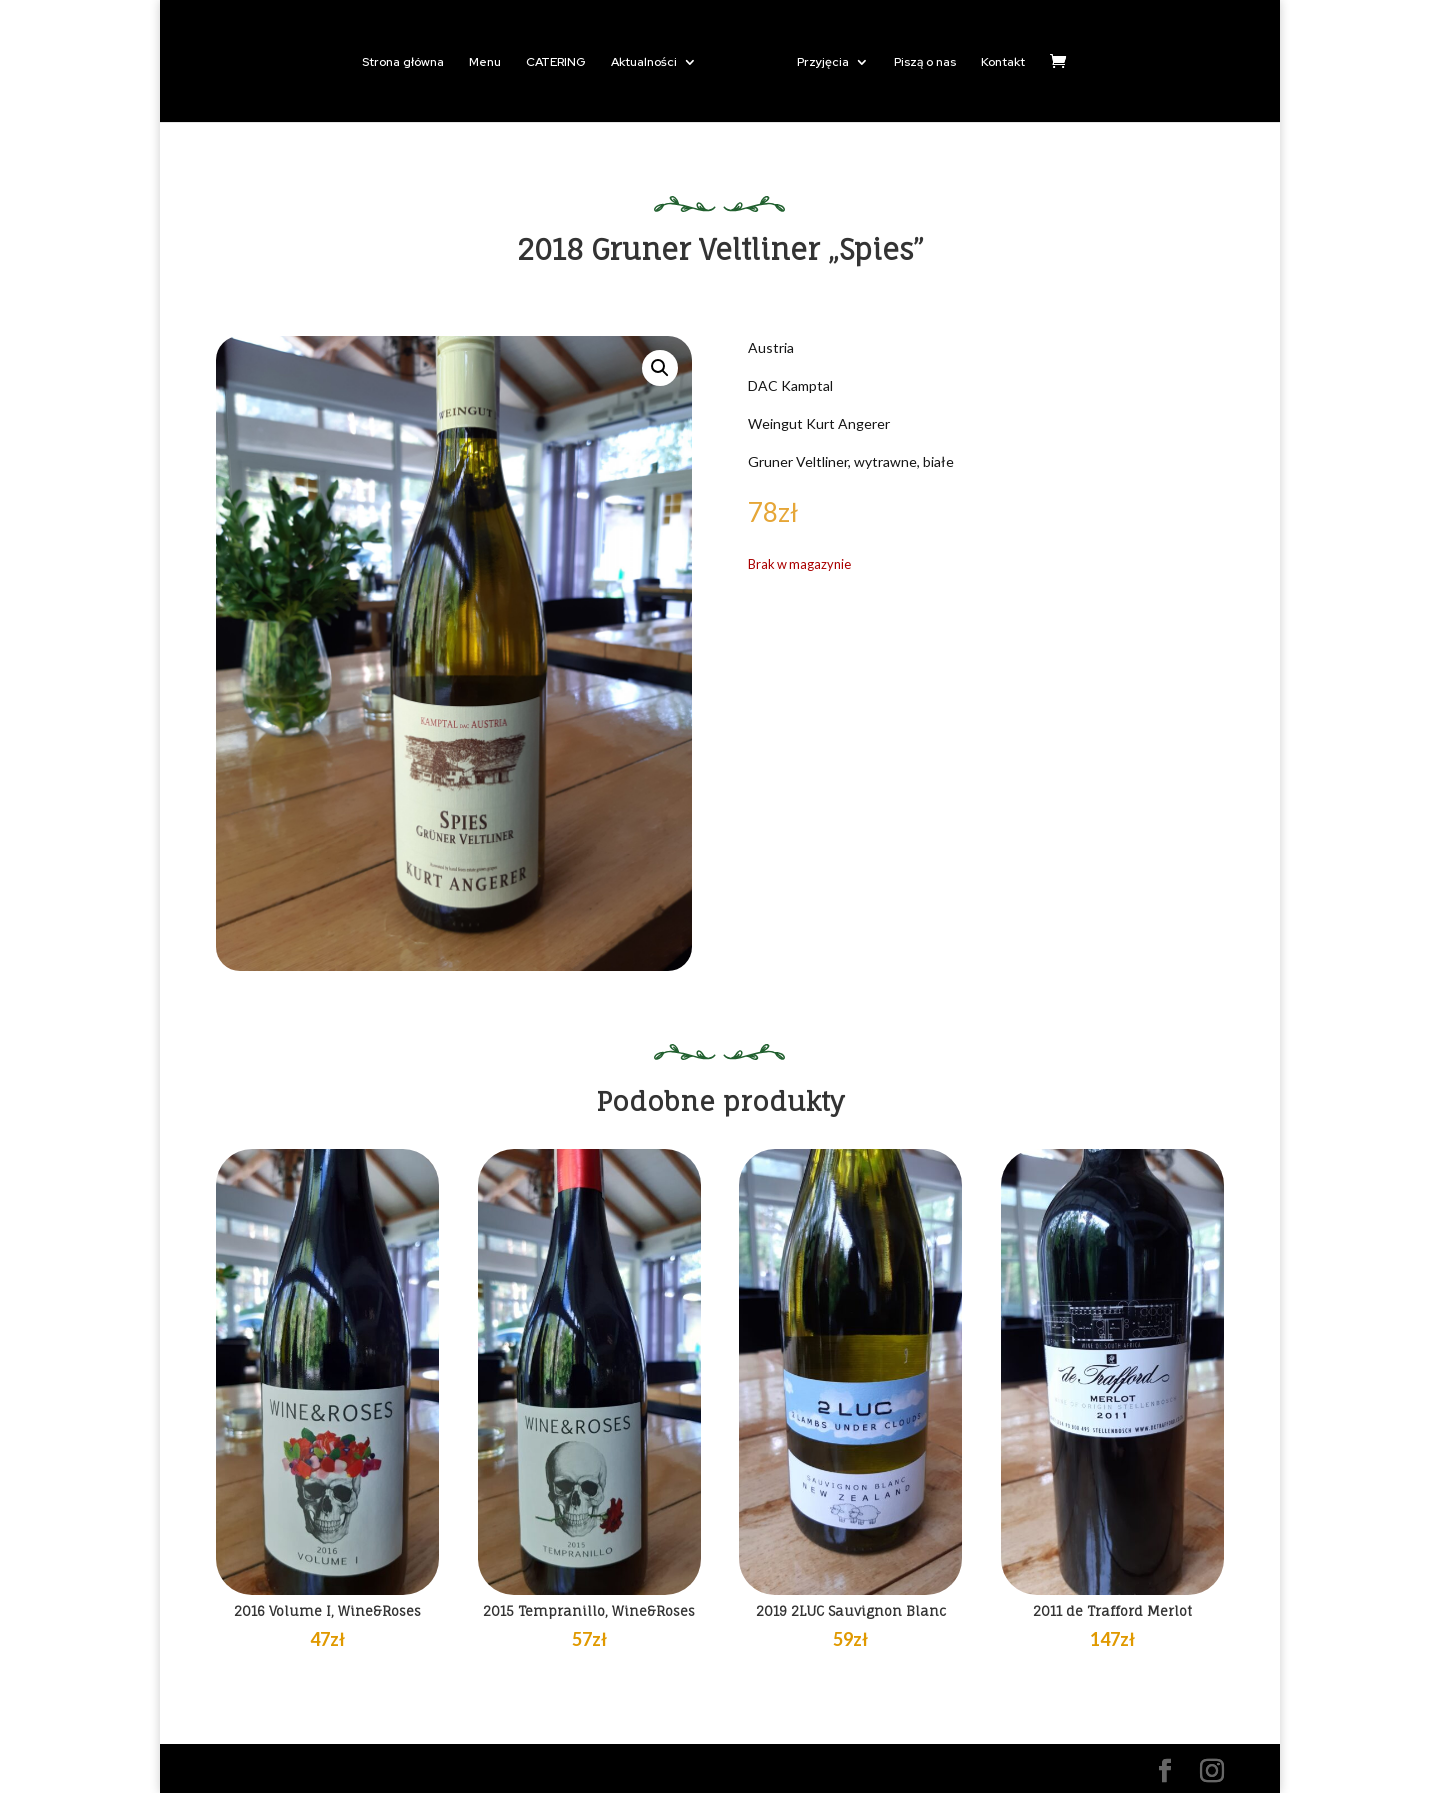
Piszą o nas (925, 62)
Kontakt (1003, 62)
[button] (660, 368)
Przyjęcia (823, 62)
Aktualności (644, 62)
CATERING (556, 62)
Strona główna (403, 62)
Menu (485, 62)
